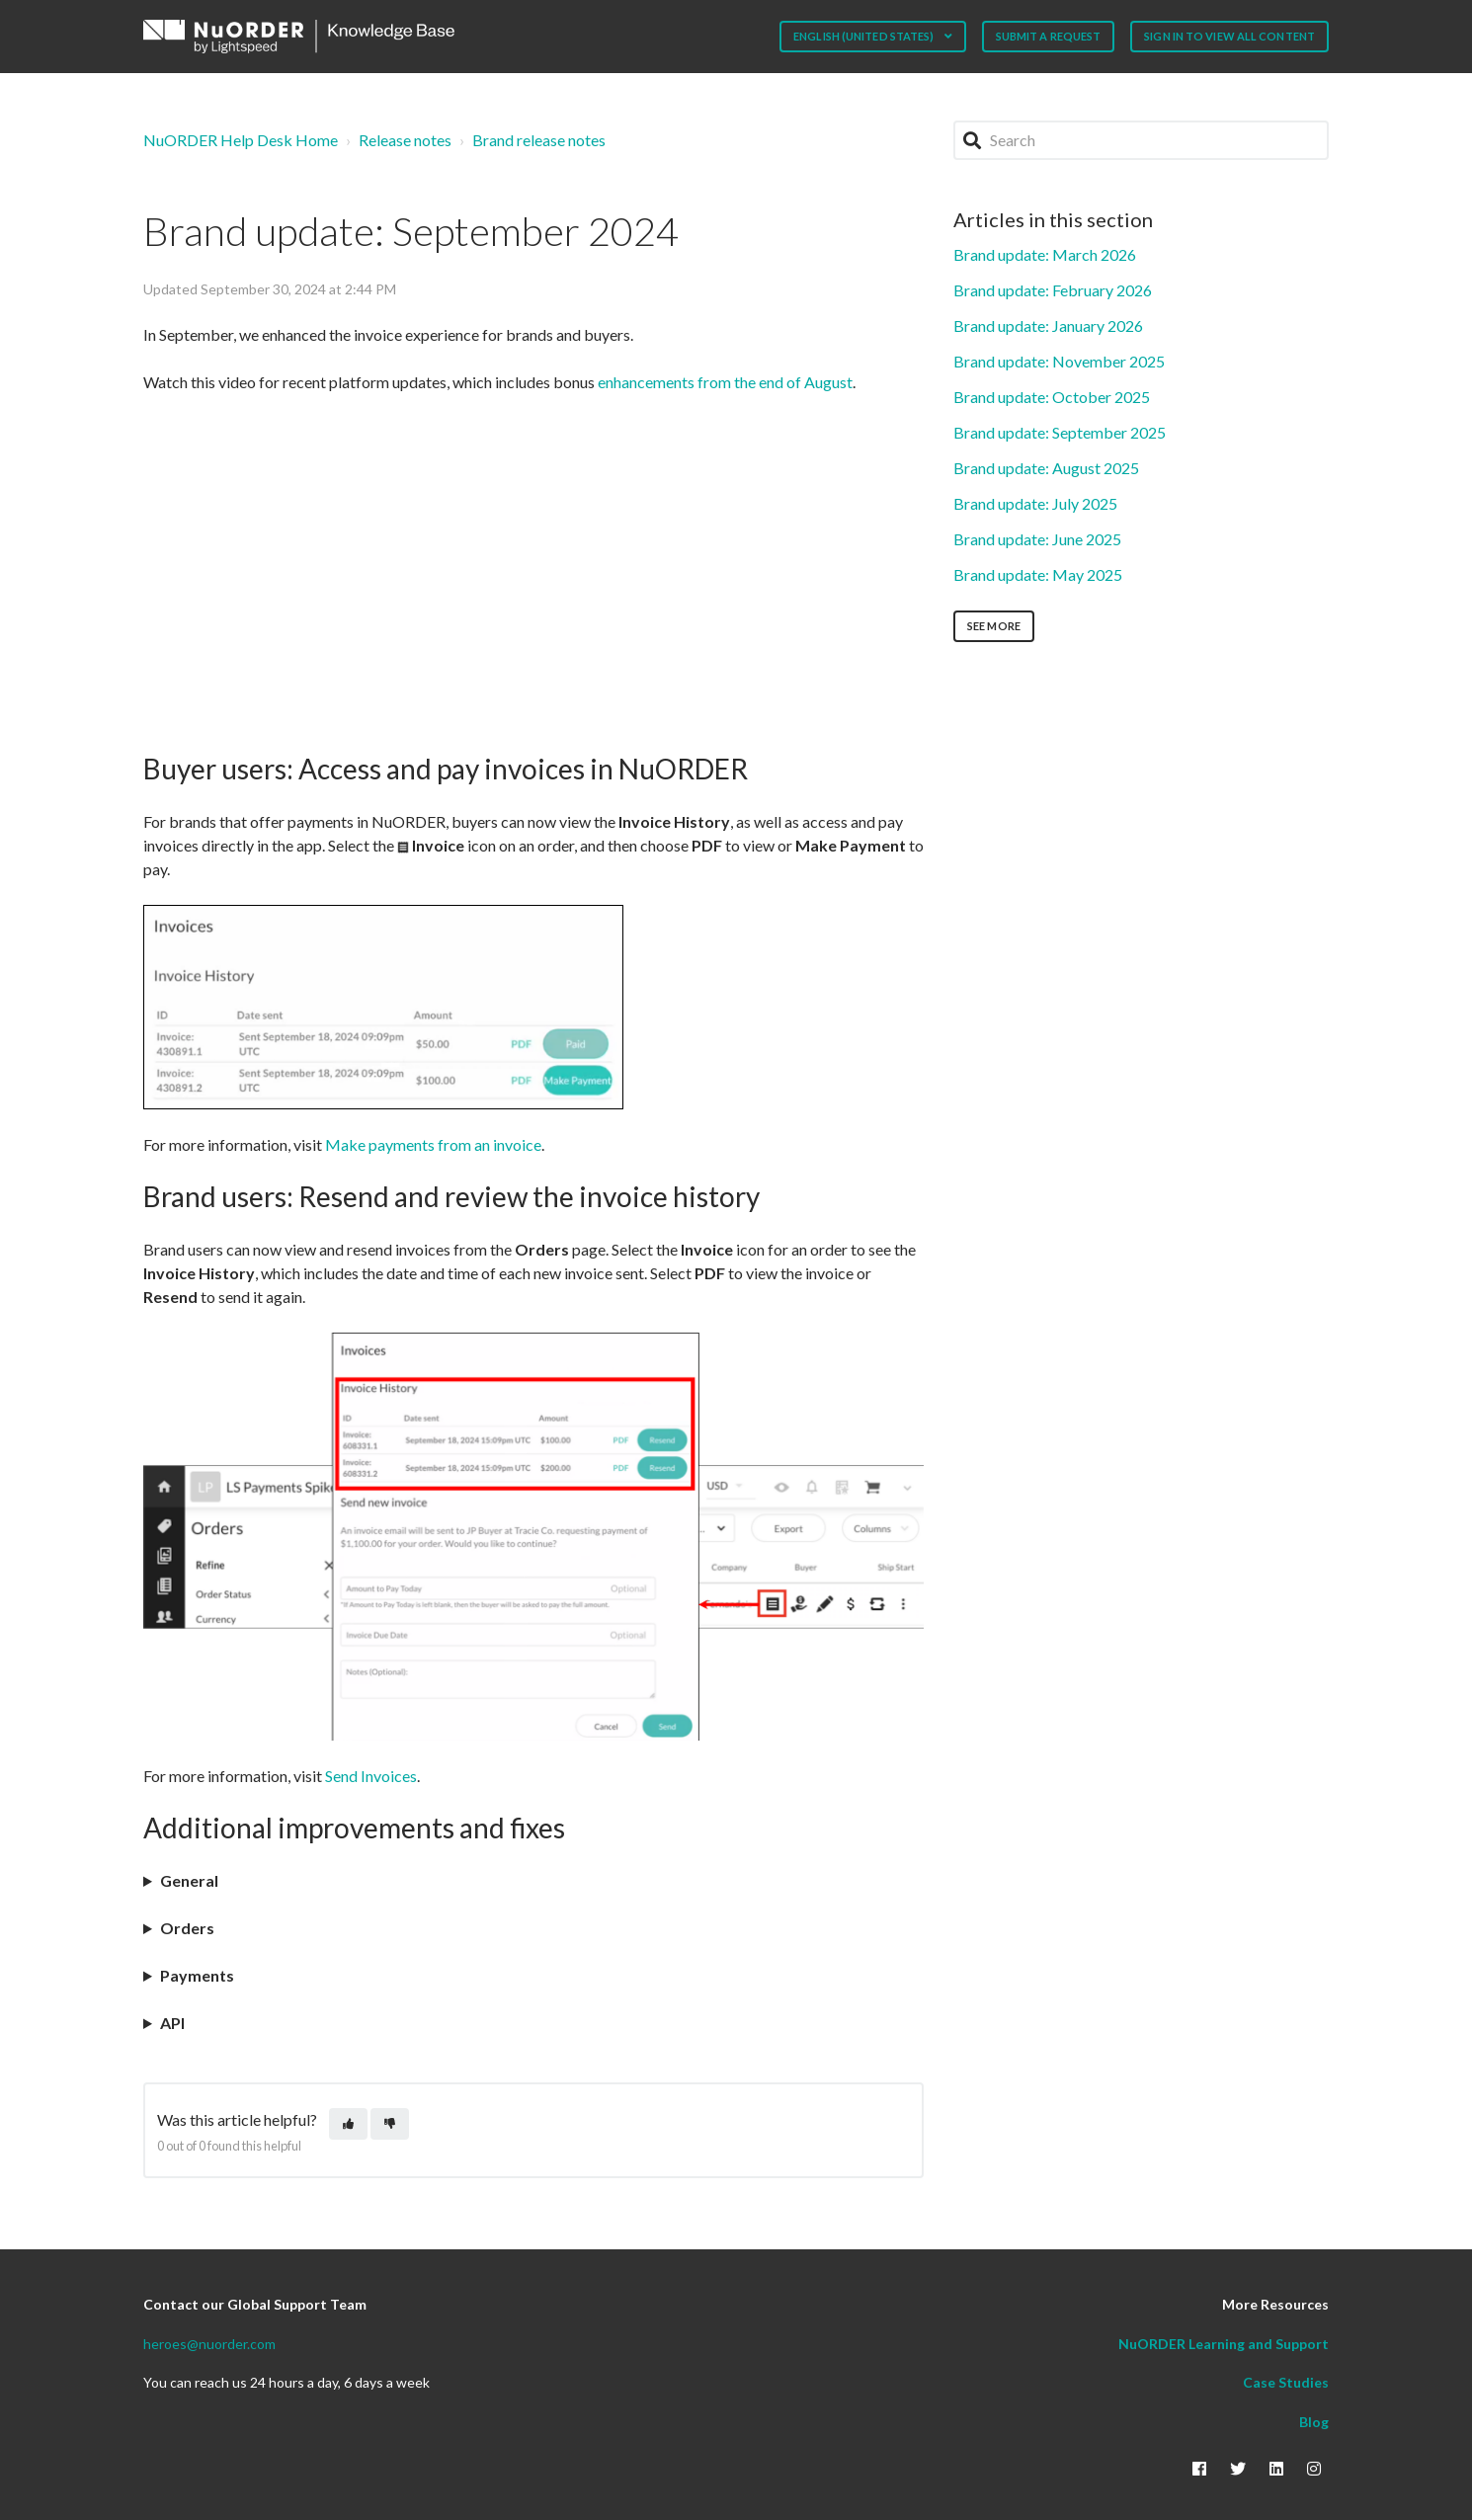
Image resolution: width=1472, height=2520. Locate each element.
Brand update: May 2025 (1037, 574)
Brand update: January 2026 (1048, 325)
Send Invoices (371, 1775)
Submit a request (1049, 36)
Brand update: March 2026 (1044, 254)
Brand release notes (539, 139)
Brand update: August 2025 (1046, 467)
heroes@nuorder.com (209, 2343)
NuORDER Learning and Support (1223, 2343)
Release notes (405, 139)
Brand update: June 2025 (1037, 538)
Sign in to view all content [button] (1229, 36)
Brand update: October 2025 (1051, 396)
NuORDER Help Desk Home (240, 139)
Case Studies (1286, 2382)
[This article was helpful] (348, 2124)
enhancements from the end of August (725, 381)
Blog (1314, 2421)
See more (994, 625)
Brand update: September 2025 (1059, 432)
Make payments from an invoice (433, 1144)
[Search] (1141, 140)
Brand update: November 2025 (1059, 361)
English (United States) (864, 36)
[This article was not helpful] (389, 2124)
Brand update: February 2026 (1052, 290)
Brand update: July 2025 (1035, 503)
